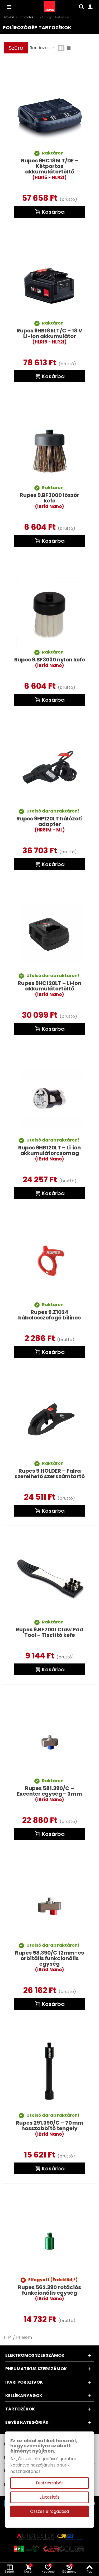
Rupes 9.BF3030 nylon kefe (49, 662)
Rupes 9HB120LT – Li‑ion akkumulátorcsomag (49, 1153)
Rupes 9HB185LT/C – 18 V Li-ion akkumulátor (49, 336)
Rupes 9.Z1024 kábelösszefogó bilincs (49, 1315)
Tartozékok (20, 2409)
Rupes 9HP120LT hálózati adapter (49, 824)
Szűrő (16, 48)
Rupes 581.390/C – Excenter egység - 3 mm (49, 1794)
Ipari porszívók (24, 2382)
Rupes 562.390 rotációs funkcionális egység (49, 2293)
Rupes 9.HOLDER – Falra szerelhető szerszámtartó (50, 1473)
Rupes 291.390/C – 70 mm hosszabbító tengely (49, 2128)
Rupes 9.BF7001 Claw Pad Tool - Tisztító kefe (49, 1632)
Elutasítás (49, 2497)
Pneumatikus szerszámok (36, 2369)
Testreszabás (49, 2483)
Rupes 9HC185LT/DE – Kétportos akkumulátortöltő (49, 169)
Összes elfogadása (49, 2511)
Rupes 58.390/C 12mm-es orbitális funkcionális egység (49, 1961)
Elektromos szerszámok (34, 2355)
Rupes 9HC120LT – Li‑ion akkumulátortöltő (49, 988)
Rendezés (42, 48)
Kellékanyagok (23, 2396)
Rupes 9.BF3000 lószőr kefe (49, 500)
